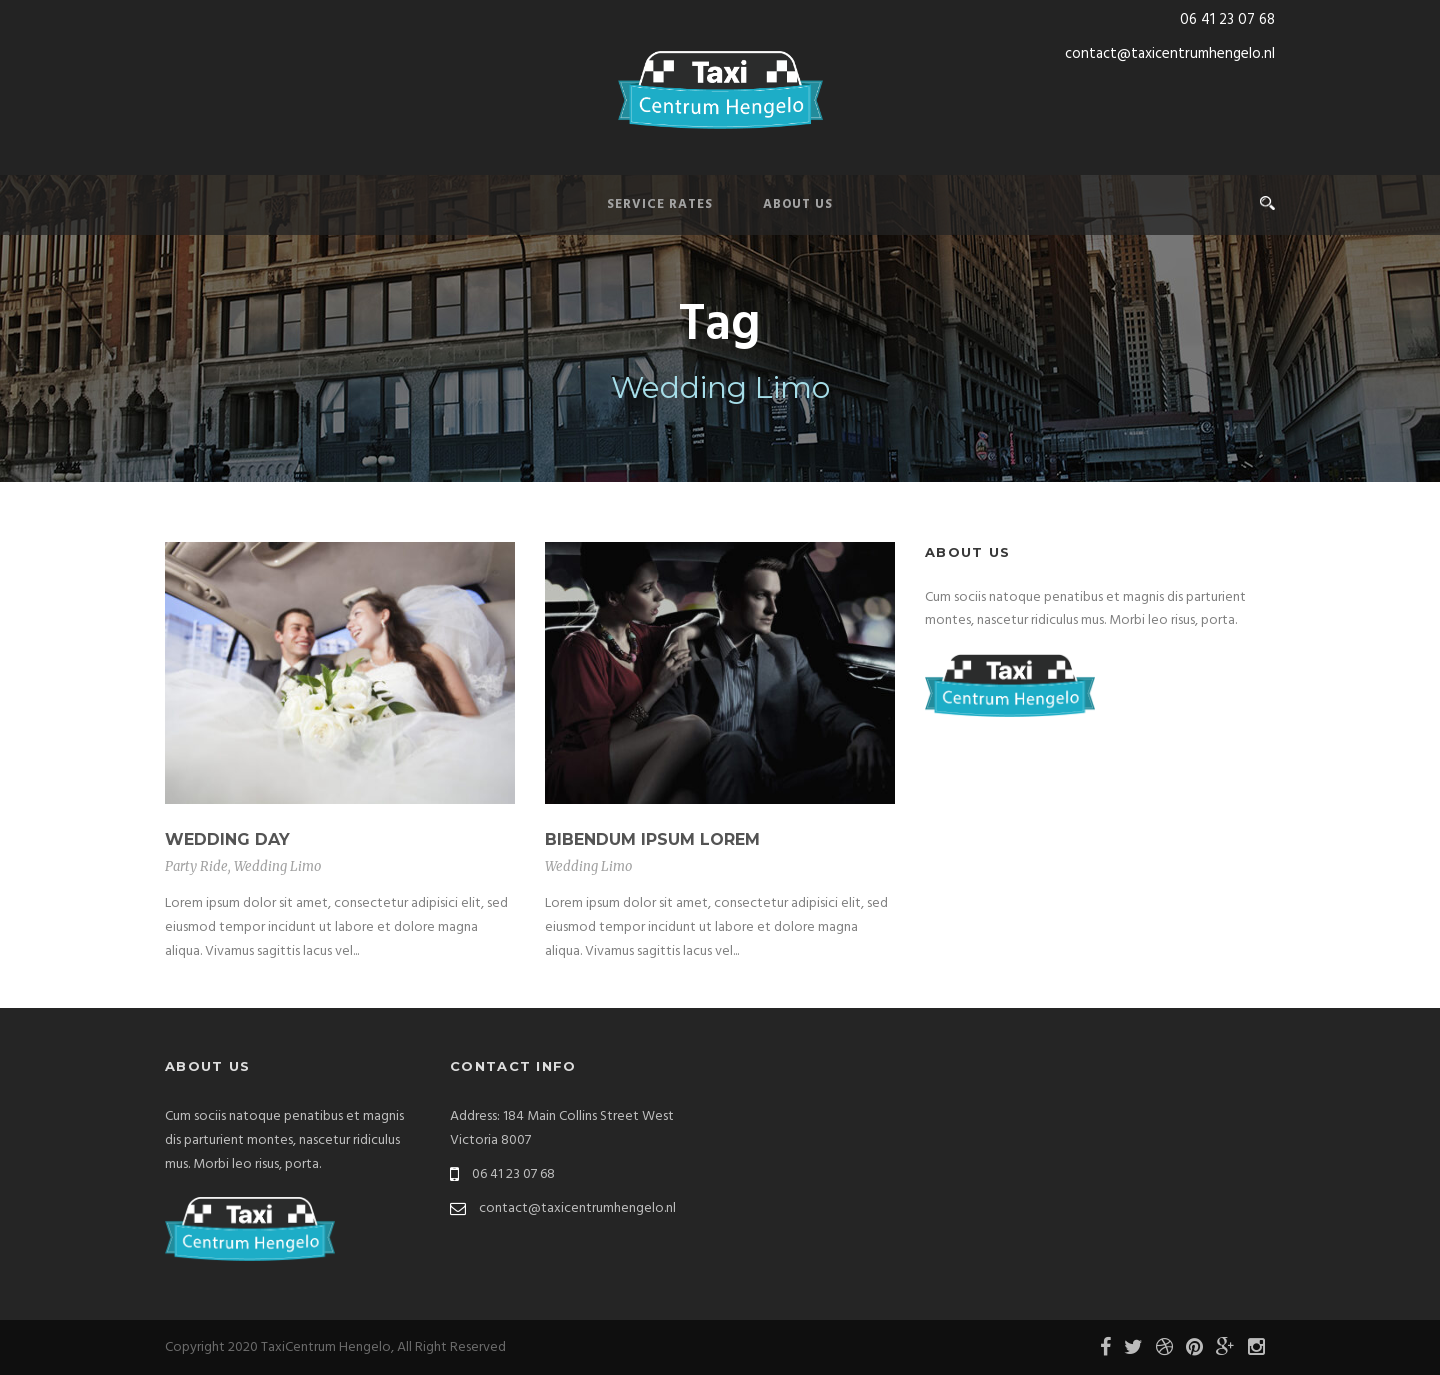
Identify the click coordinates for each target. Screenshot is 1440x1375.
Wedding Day (227, 839)
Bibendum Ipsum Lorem (652, 839)
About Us (798, 204)
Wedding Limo (277, 866)
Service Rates (660, 204)
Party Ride (196, 866)
